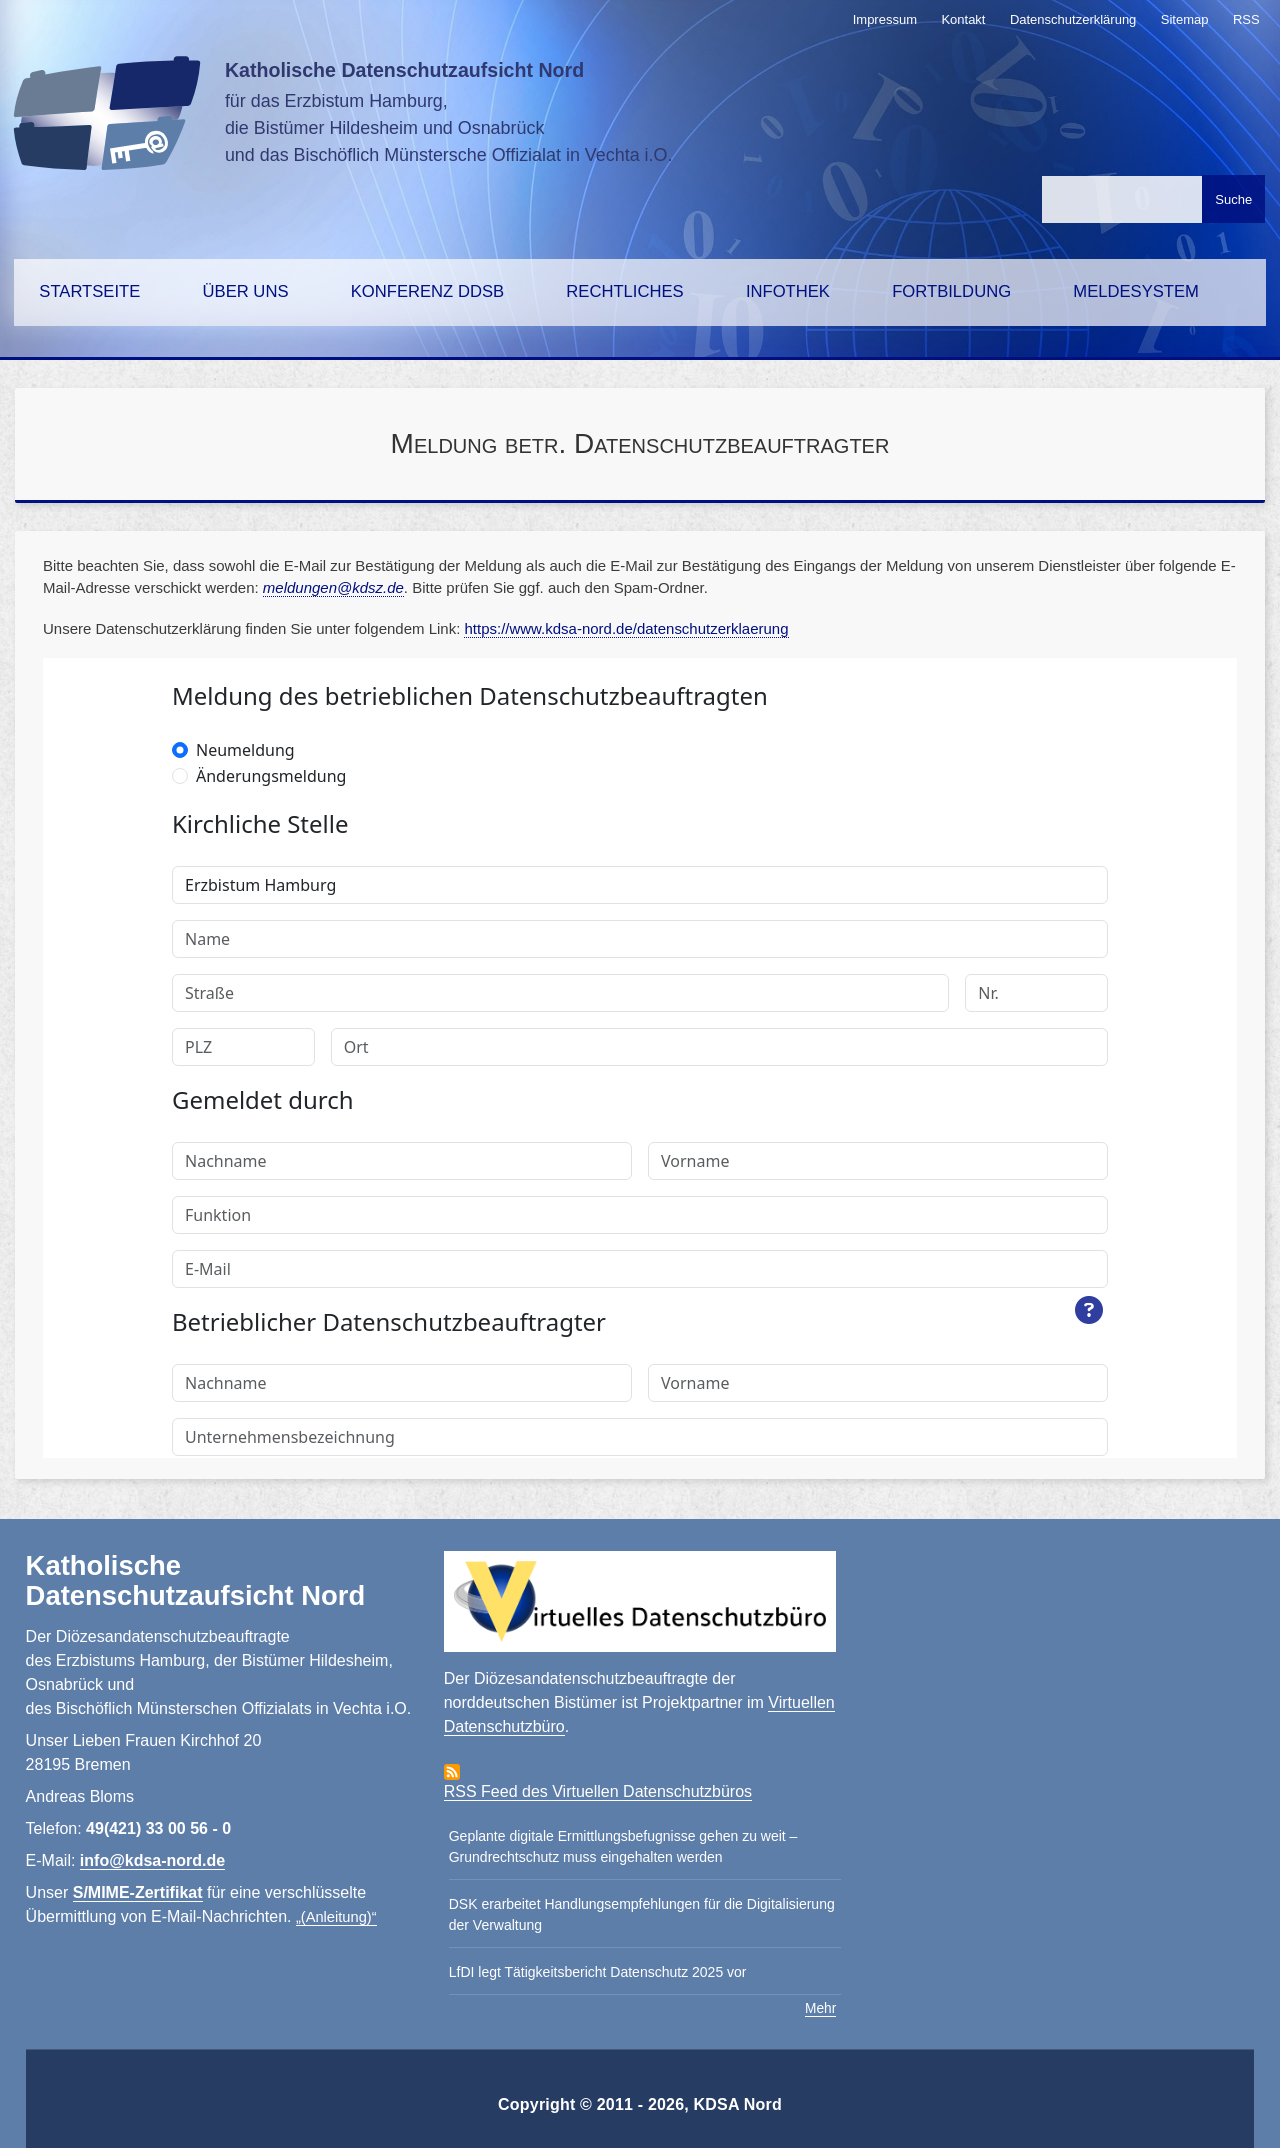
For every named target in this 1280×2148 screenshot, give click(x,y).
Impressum (885, 19)
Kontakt (963, 19)
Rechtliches (624, 291)
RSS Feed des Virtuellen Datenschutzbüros (598, 1791)
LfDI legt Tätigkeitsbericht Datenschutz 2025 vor (598, 1972)
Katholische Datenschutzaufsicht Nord (404, 70)
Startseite (89, 291)
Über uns (246, 291)
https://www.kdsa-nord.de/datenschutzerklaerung (626, 628)
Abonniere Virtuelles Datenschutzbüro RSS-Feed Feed (452, 1772)
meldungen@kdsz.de (333, 587)
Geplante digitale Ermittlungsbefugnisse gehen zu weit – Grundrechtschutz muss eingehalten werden (623, 1846)
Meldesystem (1136, 291)
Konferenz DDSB (427, 291)
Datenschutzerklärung (1073, 19)
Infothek (788, 291)
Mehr (820, 2008)
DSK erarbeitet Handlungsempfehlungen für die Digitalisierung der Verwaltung (642, 1914)
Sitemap (1185, 19)
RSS (1246, 19)
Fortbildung (951, 291)
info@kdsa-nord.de (152, 1860)
